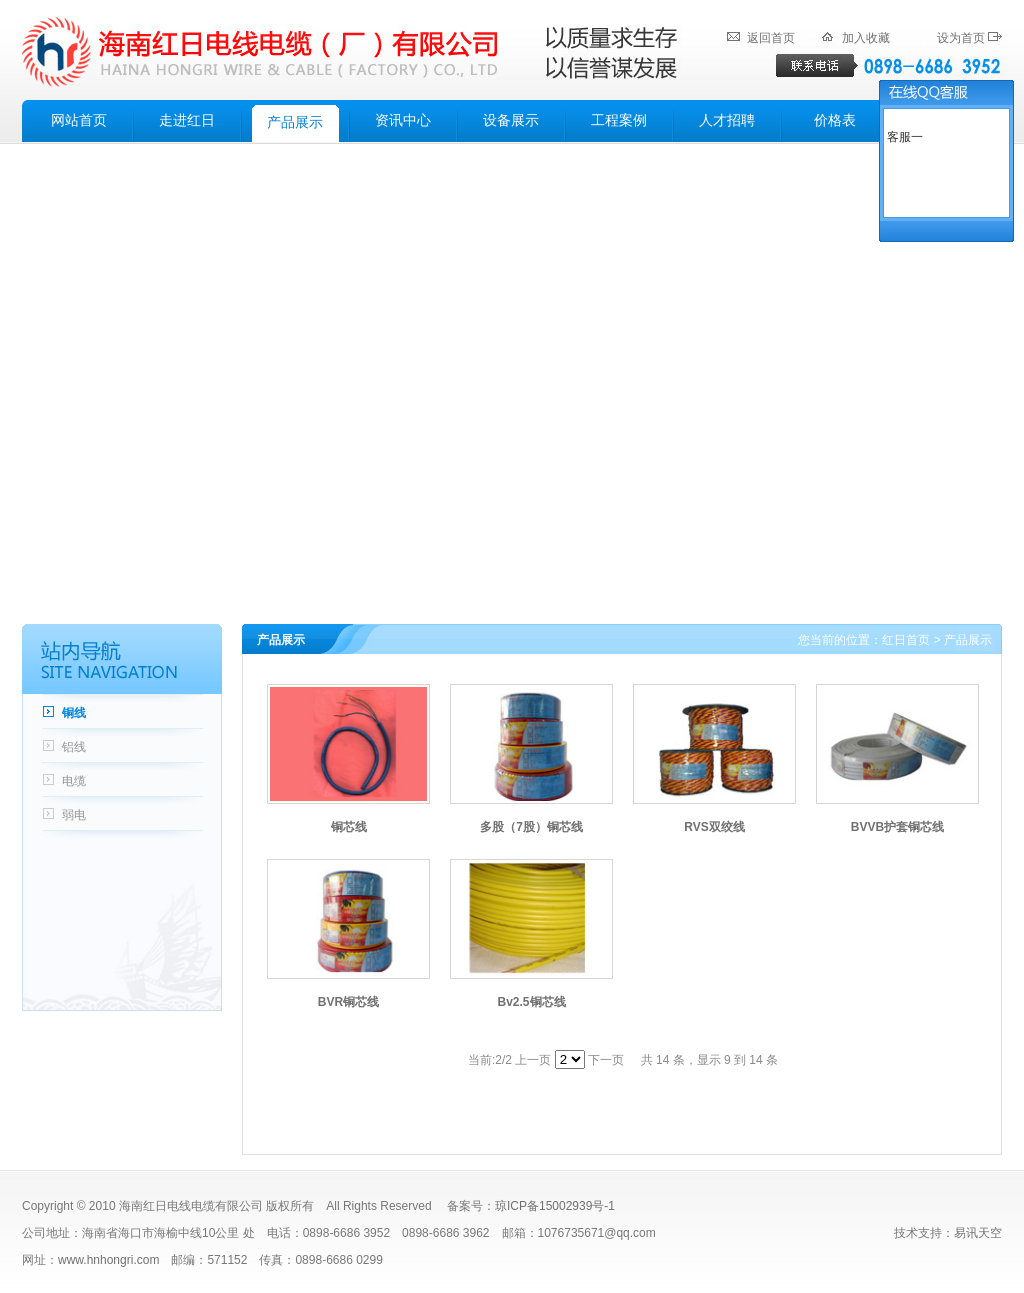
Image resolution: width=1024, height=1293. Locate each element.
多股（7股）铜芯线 (531, 827)
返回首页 (771, 38)
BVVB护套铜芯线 (897, 827)
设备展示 (511, 120)
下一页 (606, 1060)
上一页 (533, 1060)
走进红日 (187, 120)
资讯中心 (403, 120)
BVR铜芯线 (348, 1002)
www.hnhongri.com (108, 1260)
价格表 (835, 120)
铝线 (74, 747)
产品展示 (295, 122)
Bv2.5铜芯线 (531, 1002)
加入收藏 (866, 38)
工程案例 (619, 120)
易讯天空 (978, 1233)
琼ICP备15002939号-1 (555, 1206)
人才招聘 (727, 120)
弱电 (74, 815)
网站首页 (79, 120)
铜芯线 (349, 827)
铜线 (74, 713)
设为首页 (961, 38)
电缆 (74, 781)
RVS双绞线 (714, 827)
